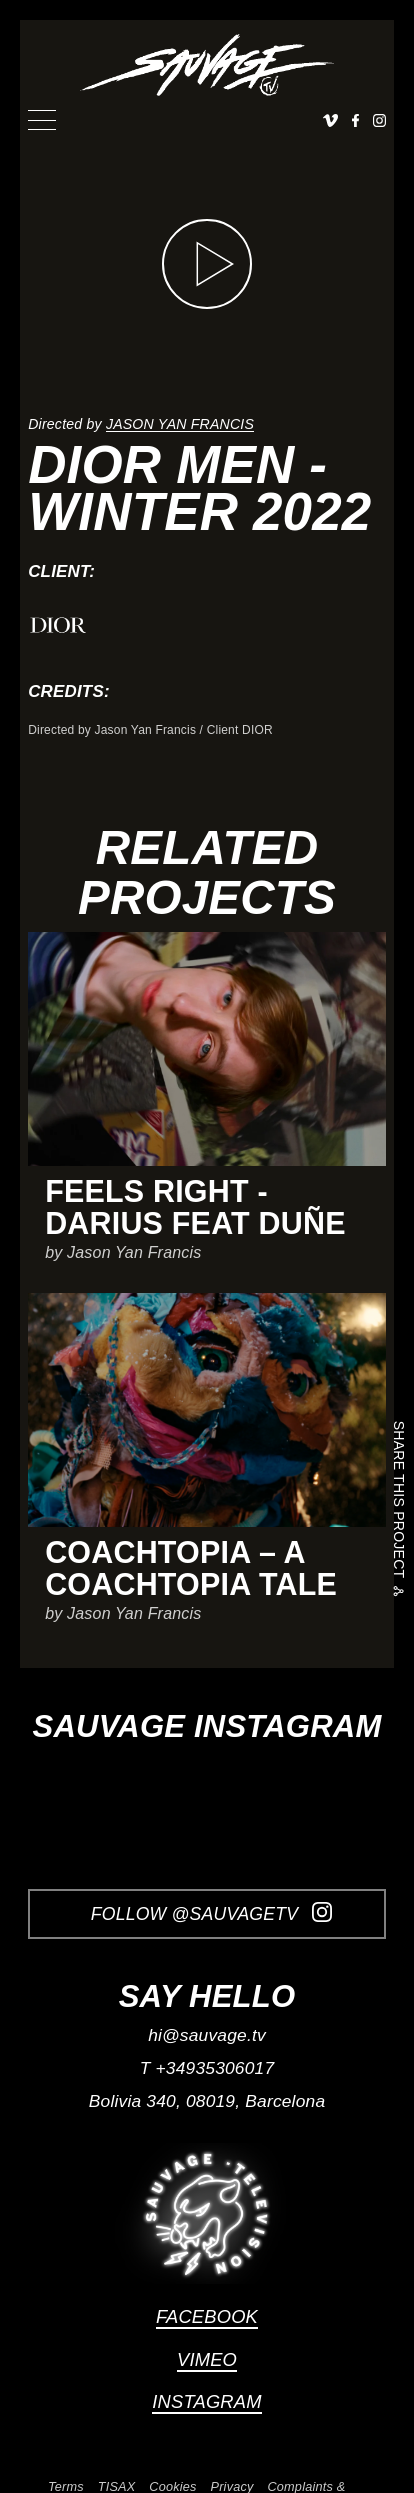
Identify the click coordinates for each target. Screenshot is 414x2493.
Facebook (207, 2316)
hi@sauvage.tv (207, 2035)
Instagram (206, 2401)
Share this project (399, 1502)
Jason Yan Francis (180, 424)
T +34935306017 (207, 2068)
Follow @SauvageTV (211, 1913)
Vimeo (207, 2359)
